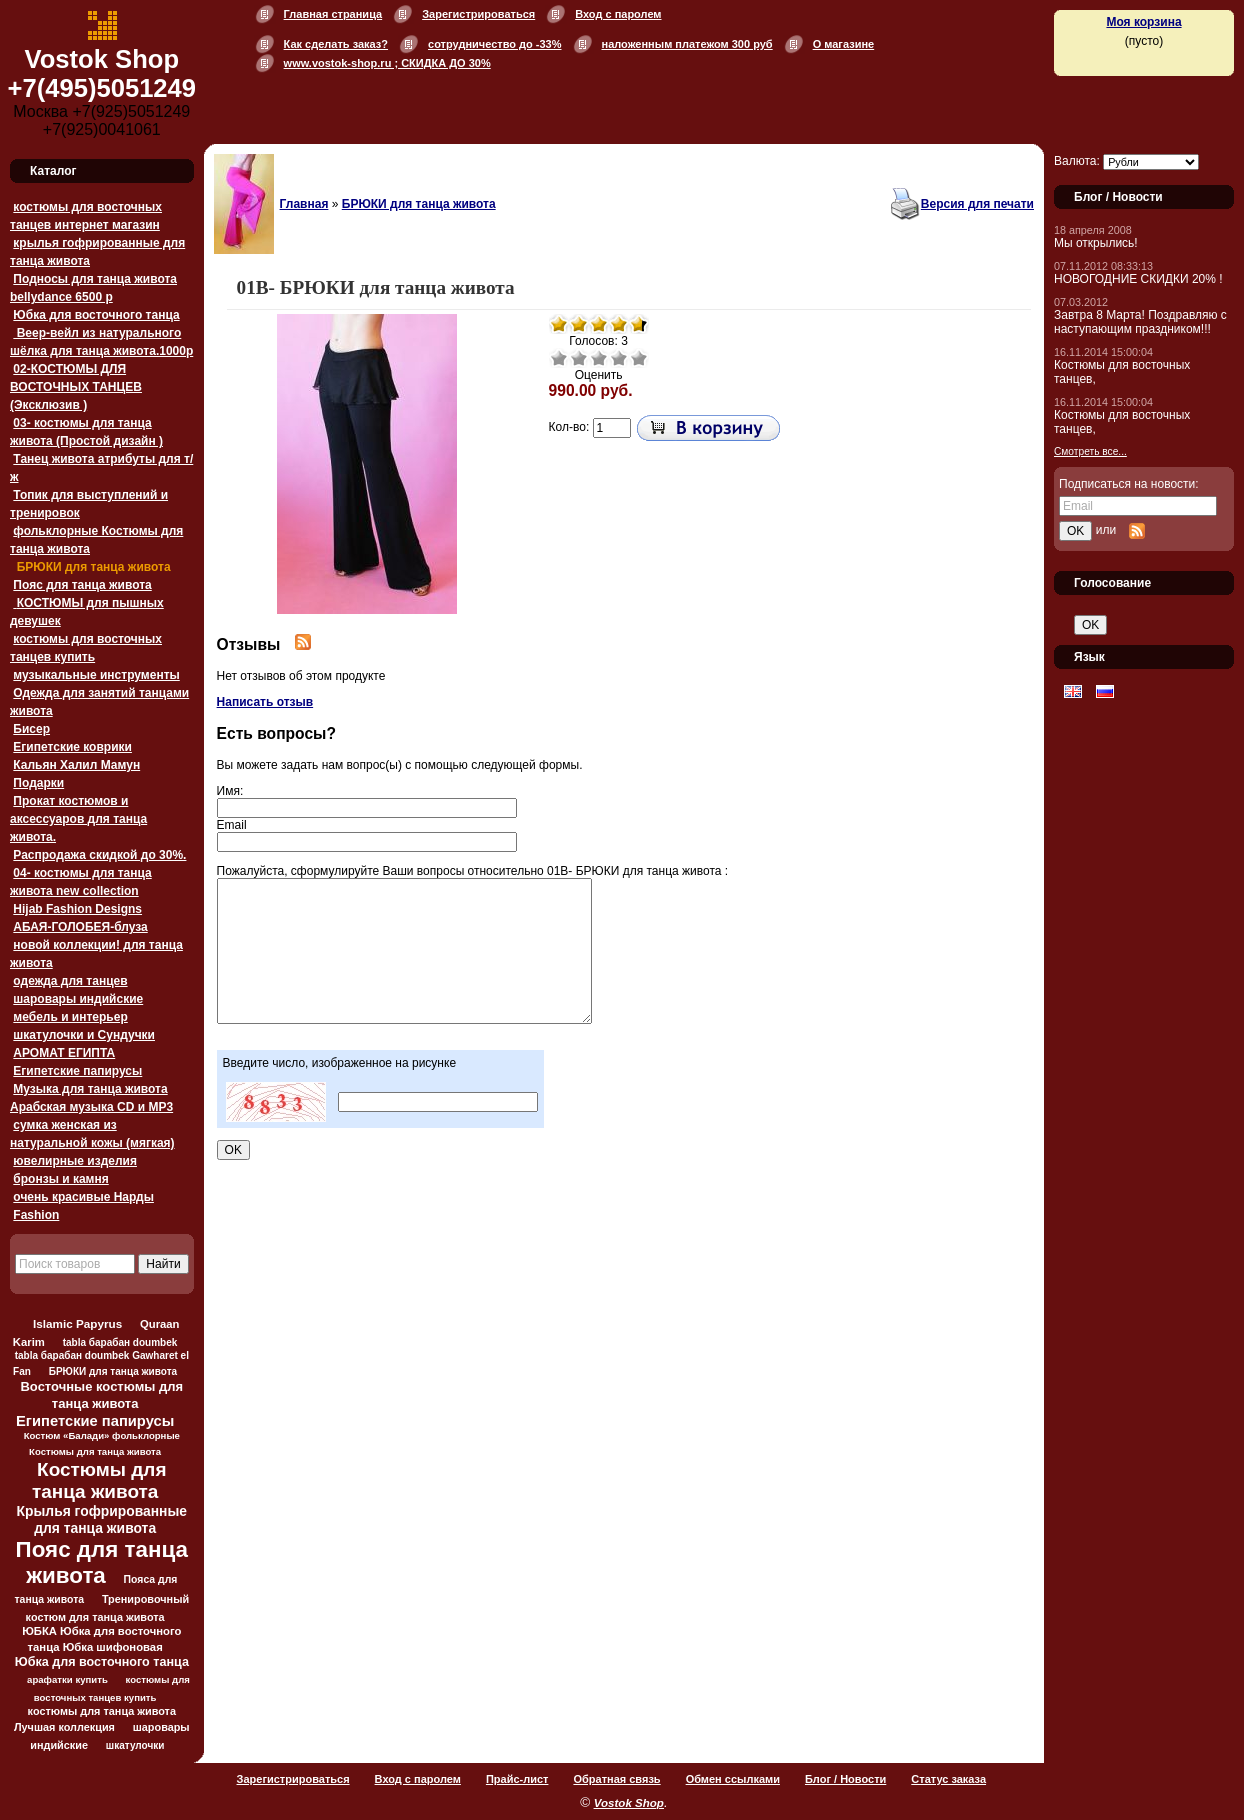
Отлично (639, 358)
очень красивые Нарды (83, 1197)
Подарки (38, 783)
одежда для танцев (70, 981)
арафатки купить (67, 1679)
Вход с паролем (618, 14)
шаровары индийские (78, 999)
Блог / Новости (845, 1779)
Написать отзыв (265, 702)
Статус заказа (948, 1779)
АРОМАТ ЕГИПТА (64, 1053)
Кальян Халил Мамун (76, 765)
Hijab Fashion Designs (77, 909)
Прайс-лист (517, 1779)
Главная (304, 204)
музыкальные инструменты (96, 675)
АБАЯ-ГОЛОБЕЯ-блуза (80, 927)
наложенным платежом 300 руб (687, 44)
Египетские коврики (72, 747)
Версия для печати (977, 204)
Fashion (36, 1215)
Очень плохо (559, 358)
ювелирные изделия (75, 1161)
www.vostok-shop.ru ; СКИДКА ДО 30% (387, 63)
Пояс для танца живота (82, 585)
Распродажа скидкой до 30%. (99, 855)
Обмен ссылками (733, 1779)
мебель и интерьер (70, 1017)
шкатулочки (135, 1745)
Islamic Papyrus (77, 1323)
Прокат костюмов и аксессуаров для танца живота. (78, 819)
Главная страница (333, 14)
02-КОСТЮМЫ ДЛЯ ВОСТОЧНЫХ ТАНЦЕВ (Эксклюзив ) (76, 387)
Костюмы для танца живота (99, 1480)
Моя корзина (1143, 22)
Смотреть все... (1090, 451)
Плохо (579, 358)
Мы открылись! (1096, 243)
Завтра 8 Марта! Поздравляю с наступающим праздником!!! (1140, 322)
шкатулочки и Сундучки (84, 1035)
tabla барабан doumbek (120, 1342)
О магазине (844, 44)
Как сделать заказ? (336, 44)
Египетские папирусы (77, 1071)
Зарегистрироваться (478, 14)
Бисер (31, 729)
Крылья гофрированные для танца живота (102, 1519)
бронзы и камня (60, 1179)
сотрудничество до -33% (494, 44)
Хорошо (619, 358)
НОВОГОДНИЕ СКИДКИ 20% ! (1138, 279)
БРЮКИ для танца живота (91, 567)
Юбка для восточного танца (96, 315)
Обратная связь (616, 1779)
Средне (599, 358)
